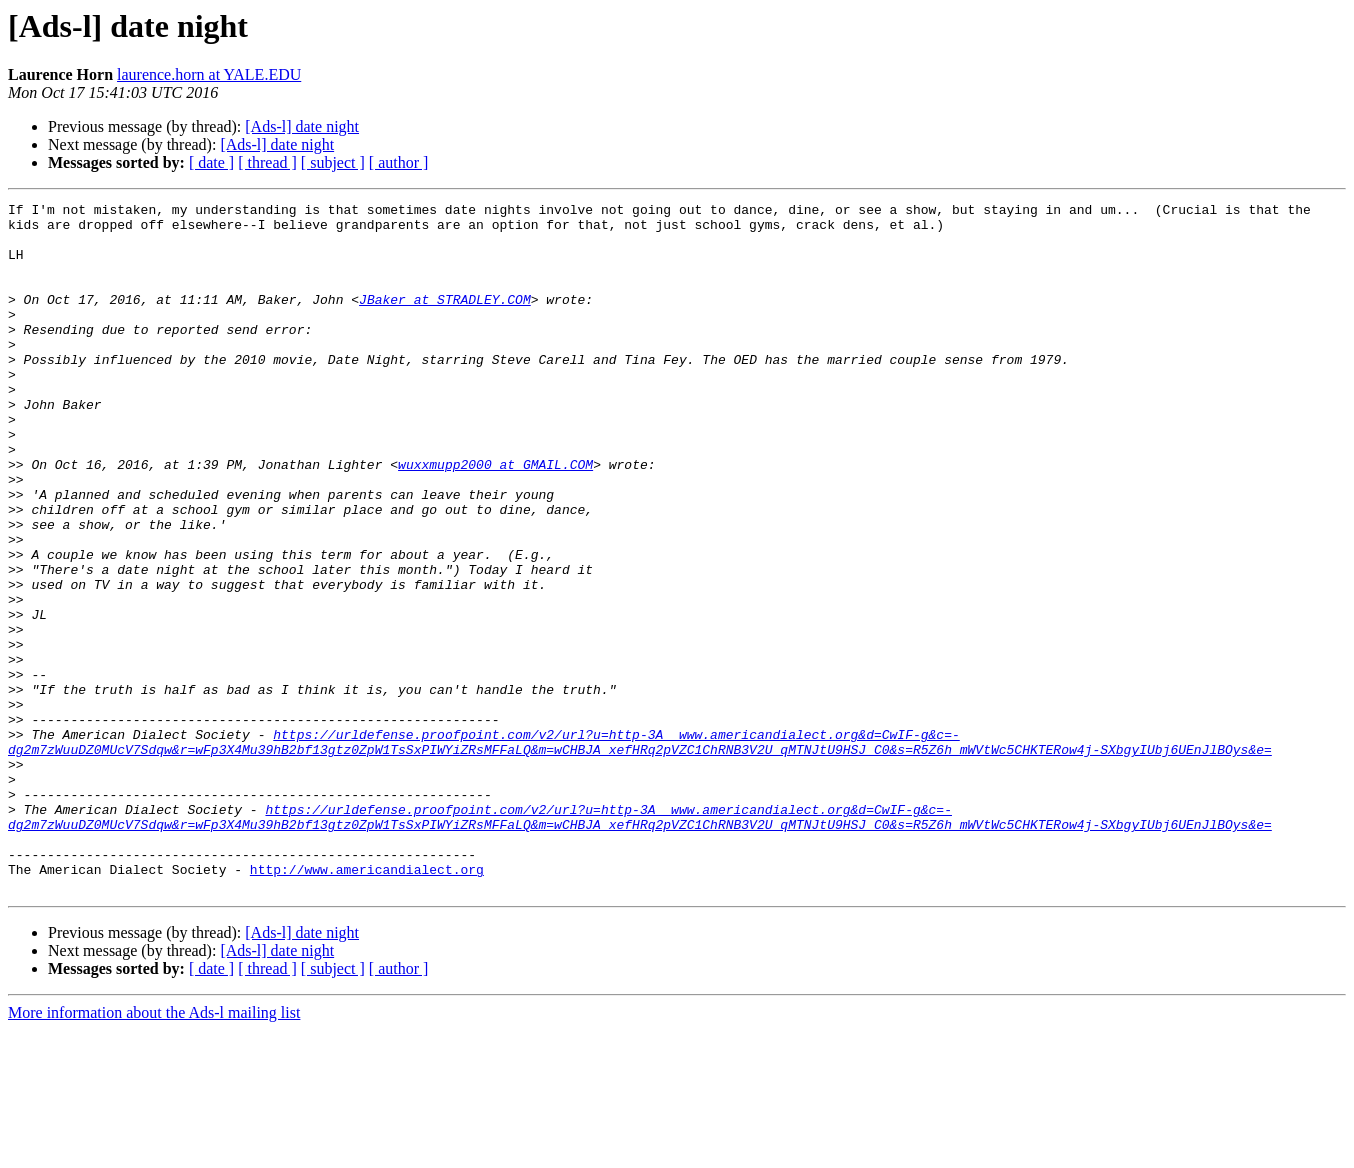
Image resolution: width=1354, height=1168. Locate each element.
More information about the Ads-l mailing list (154, 1150)
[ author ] (399, 162)
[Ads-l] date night (302, 126)
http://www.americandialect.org (367, 1004)
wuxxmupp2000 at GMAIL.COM (495, 518)
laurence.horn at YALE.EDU (209, 74)
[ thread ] (267, 162)
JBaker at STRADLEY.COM (445, 320)
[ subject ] (333, 162)
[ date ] (211, 162)
